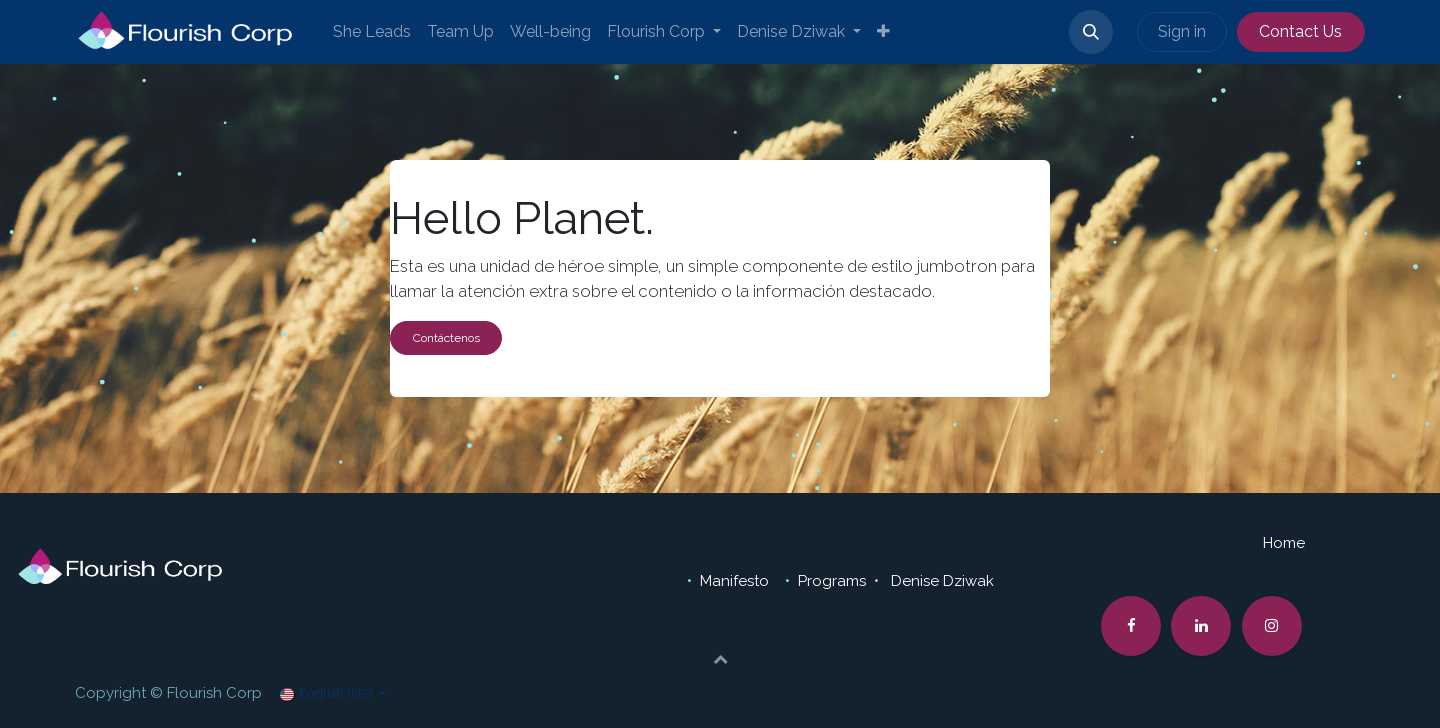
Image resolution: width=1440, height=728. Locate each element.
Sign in (1182, 31)
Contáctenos (446, 338)
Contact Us (1300, 31)
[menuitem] (372, 32)
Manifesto (736, 581)
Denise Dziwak (942, 581)
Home (1284, 543)
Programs (832, 581)
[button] (1091, 32)
